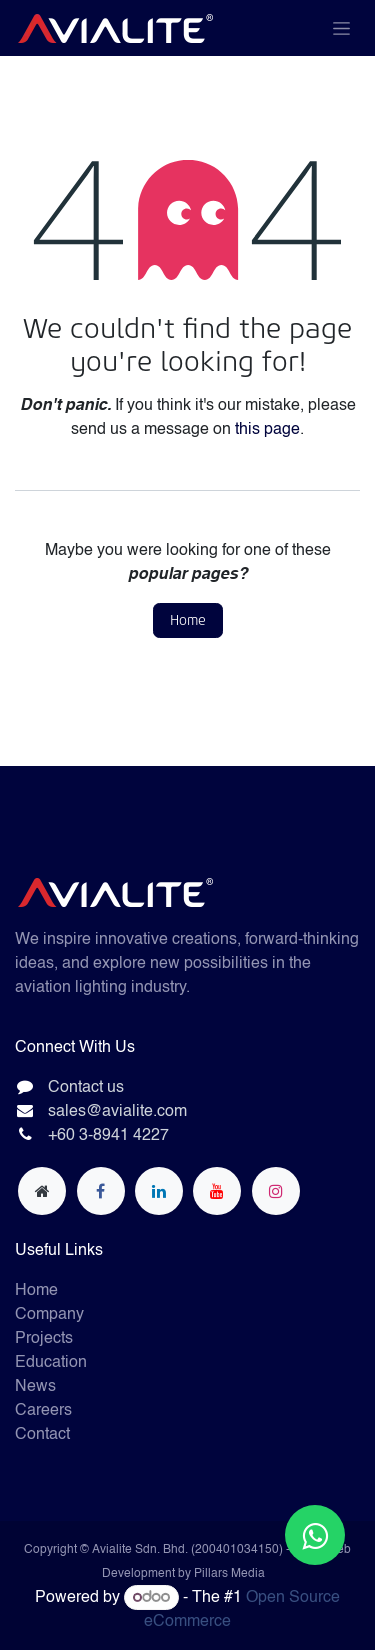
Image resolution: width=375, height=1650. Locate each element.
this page (267, 430)
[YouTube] (217, 1191)
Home (188, 620)
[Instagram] (276, 1191)
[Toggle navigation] (341, 28)
